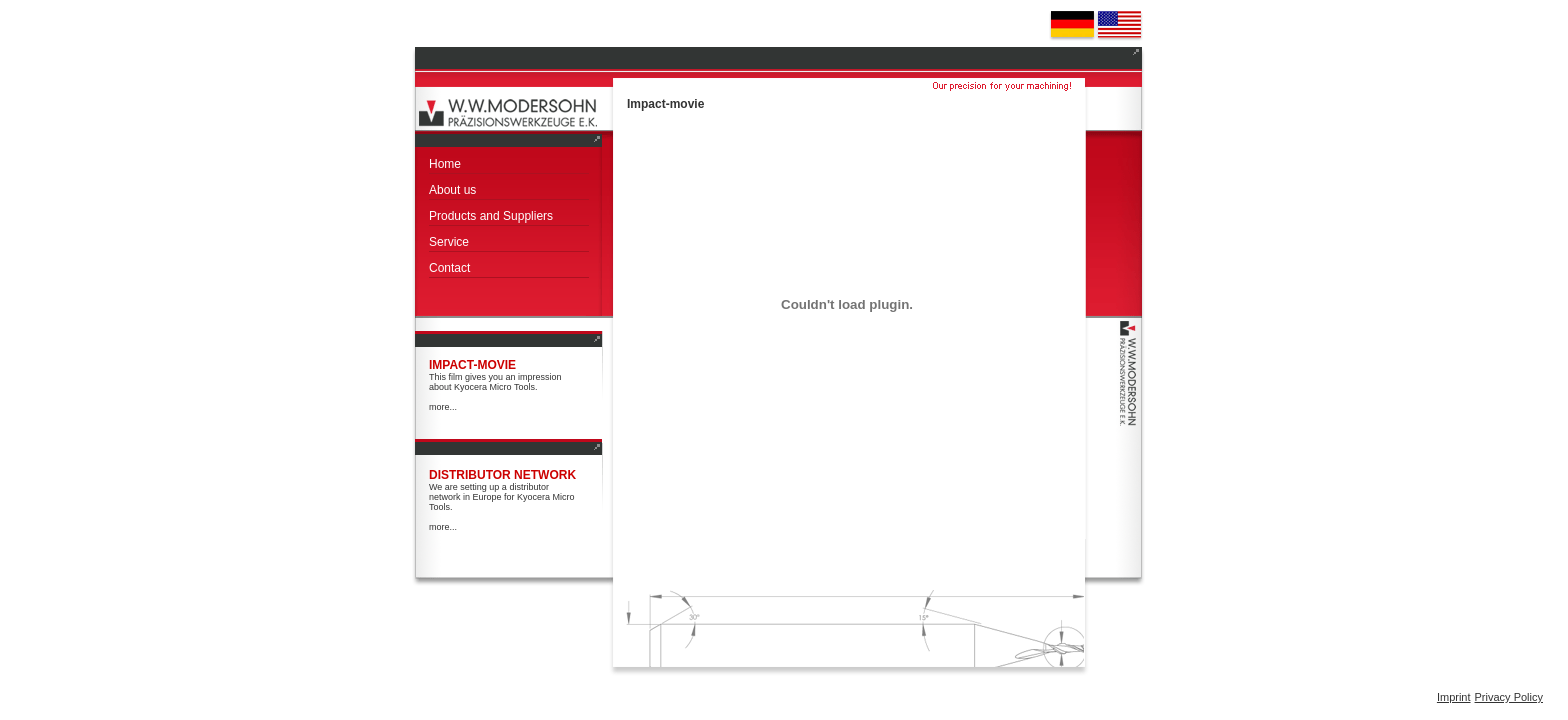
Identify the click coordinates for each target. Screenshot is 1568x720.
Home (445, 164)
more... (443, 407)
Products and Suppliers (491, 216)
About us (452, 190)
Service (449, 242)
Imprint (1454, 697)
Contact (449, 268)
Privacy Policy (1509, 697)
